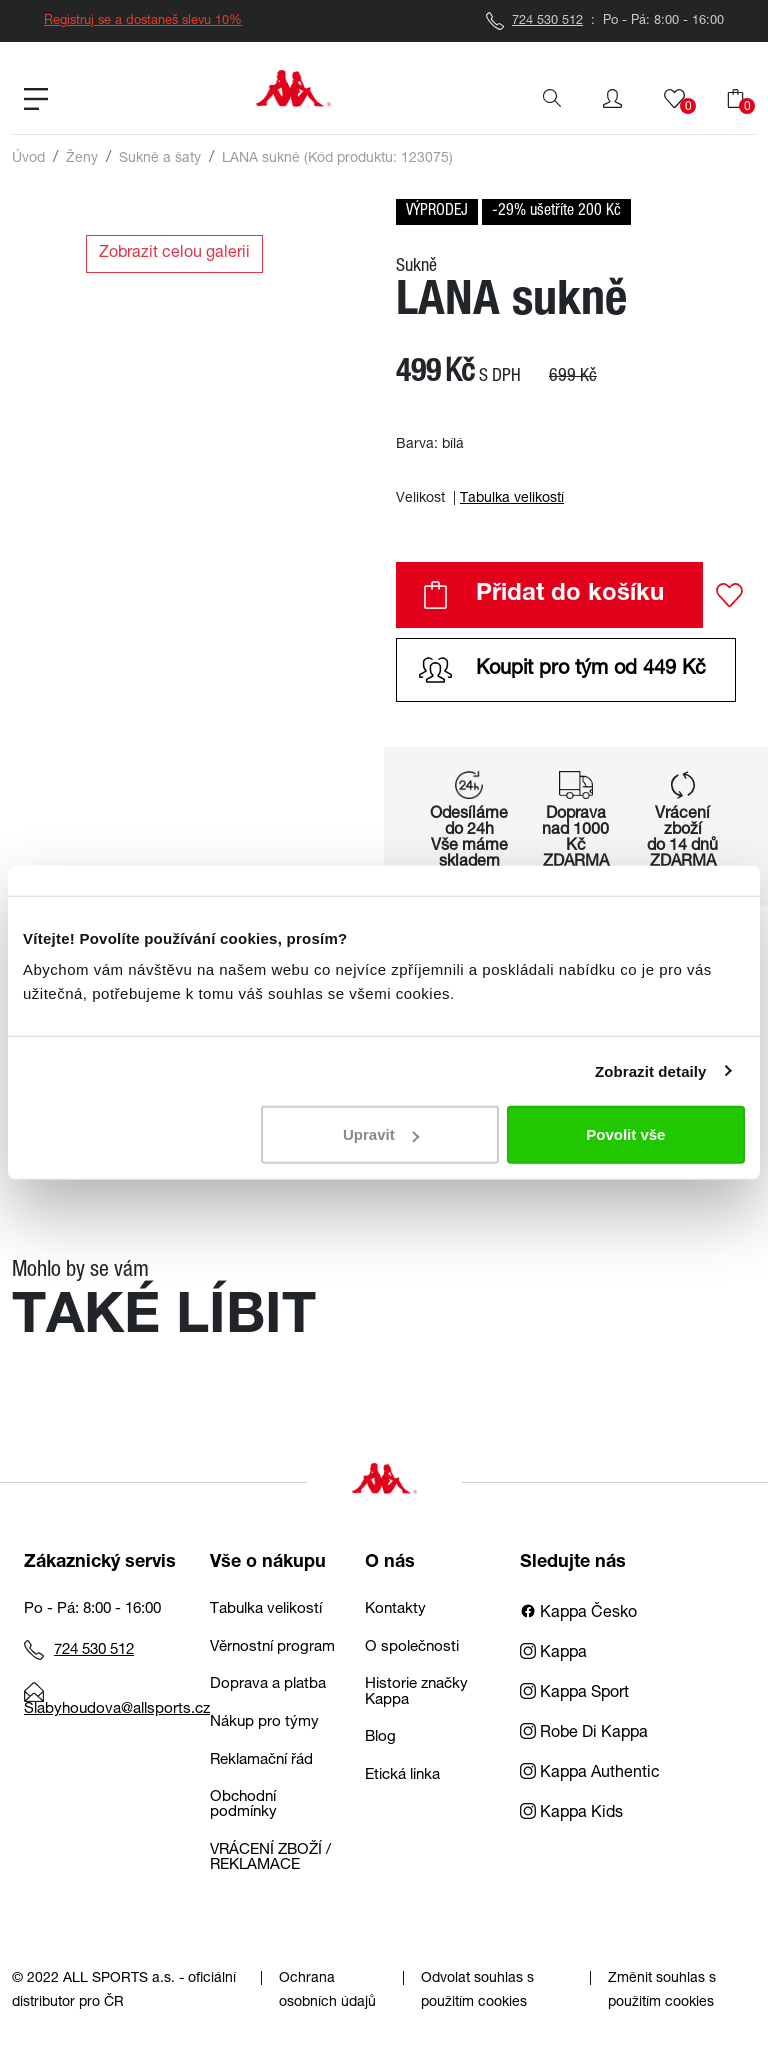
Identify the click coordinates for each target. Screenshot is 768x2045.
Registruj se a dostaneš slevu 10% (143, 21)
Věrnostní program (272, 1647)
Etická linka (402, 1775)
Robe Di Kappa (584, 1734)
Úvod (28, 159)
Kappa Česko (578, 1614)
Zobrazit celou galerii (174, 254)
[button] (612, 99)
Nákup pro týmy (264, 1722)
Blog (380, 1737)
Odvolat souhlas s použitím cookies (477, 1991)
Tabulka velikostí (512, 499)
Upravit (381, 1134)
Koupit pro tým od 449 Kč (562, 670)
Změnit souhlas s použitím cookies (662, 1991)
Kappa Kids (571, 1814)
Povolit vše (625, 1134)
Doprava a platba (268, 1684)
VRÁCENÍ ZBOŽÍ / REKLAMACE (270, 1858)
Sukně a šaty (160, 159)
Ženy (82, 159)
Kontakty (395, 1609)
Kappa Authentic (590, 1774)
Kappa (553, 1654)
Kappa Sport (574, 1694)
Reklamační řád (261, 1760)
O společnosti (412, 1647)
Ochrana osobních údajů (327, 1991)
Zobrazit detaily (651, 1070)
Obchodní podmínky (243, 1805)
